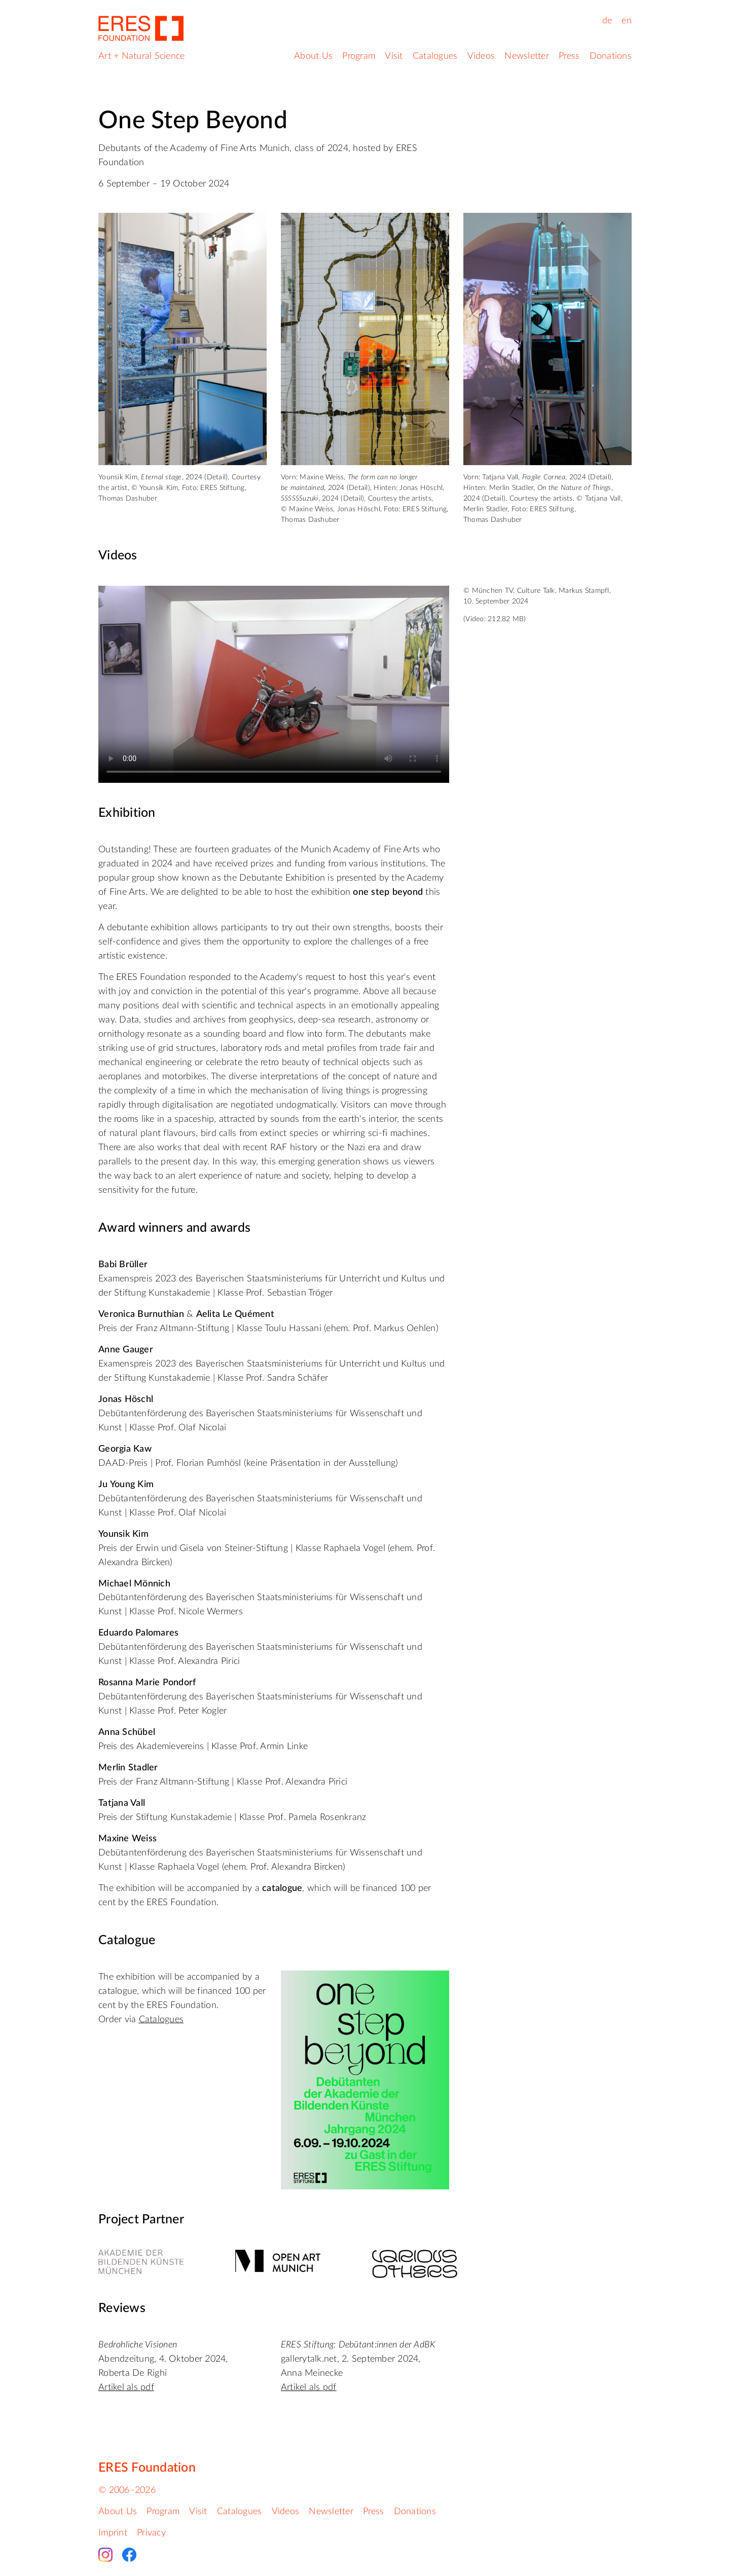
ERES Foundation (147, 2467)
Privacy (151, 2532)
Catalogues (435, 56)
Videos (481, 56)
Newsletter (526, 56)
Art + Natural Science (141, 56)
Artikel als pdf (126, 2387)
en (627, 20)
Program (358, 56)
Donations (611, 56)
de (607, 20)
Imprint (112, 2532)
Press (569, 56)
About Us (313, 56)
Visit (394, 56)
